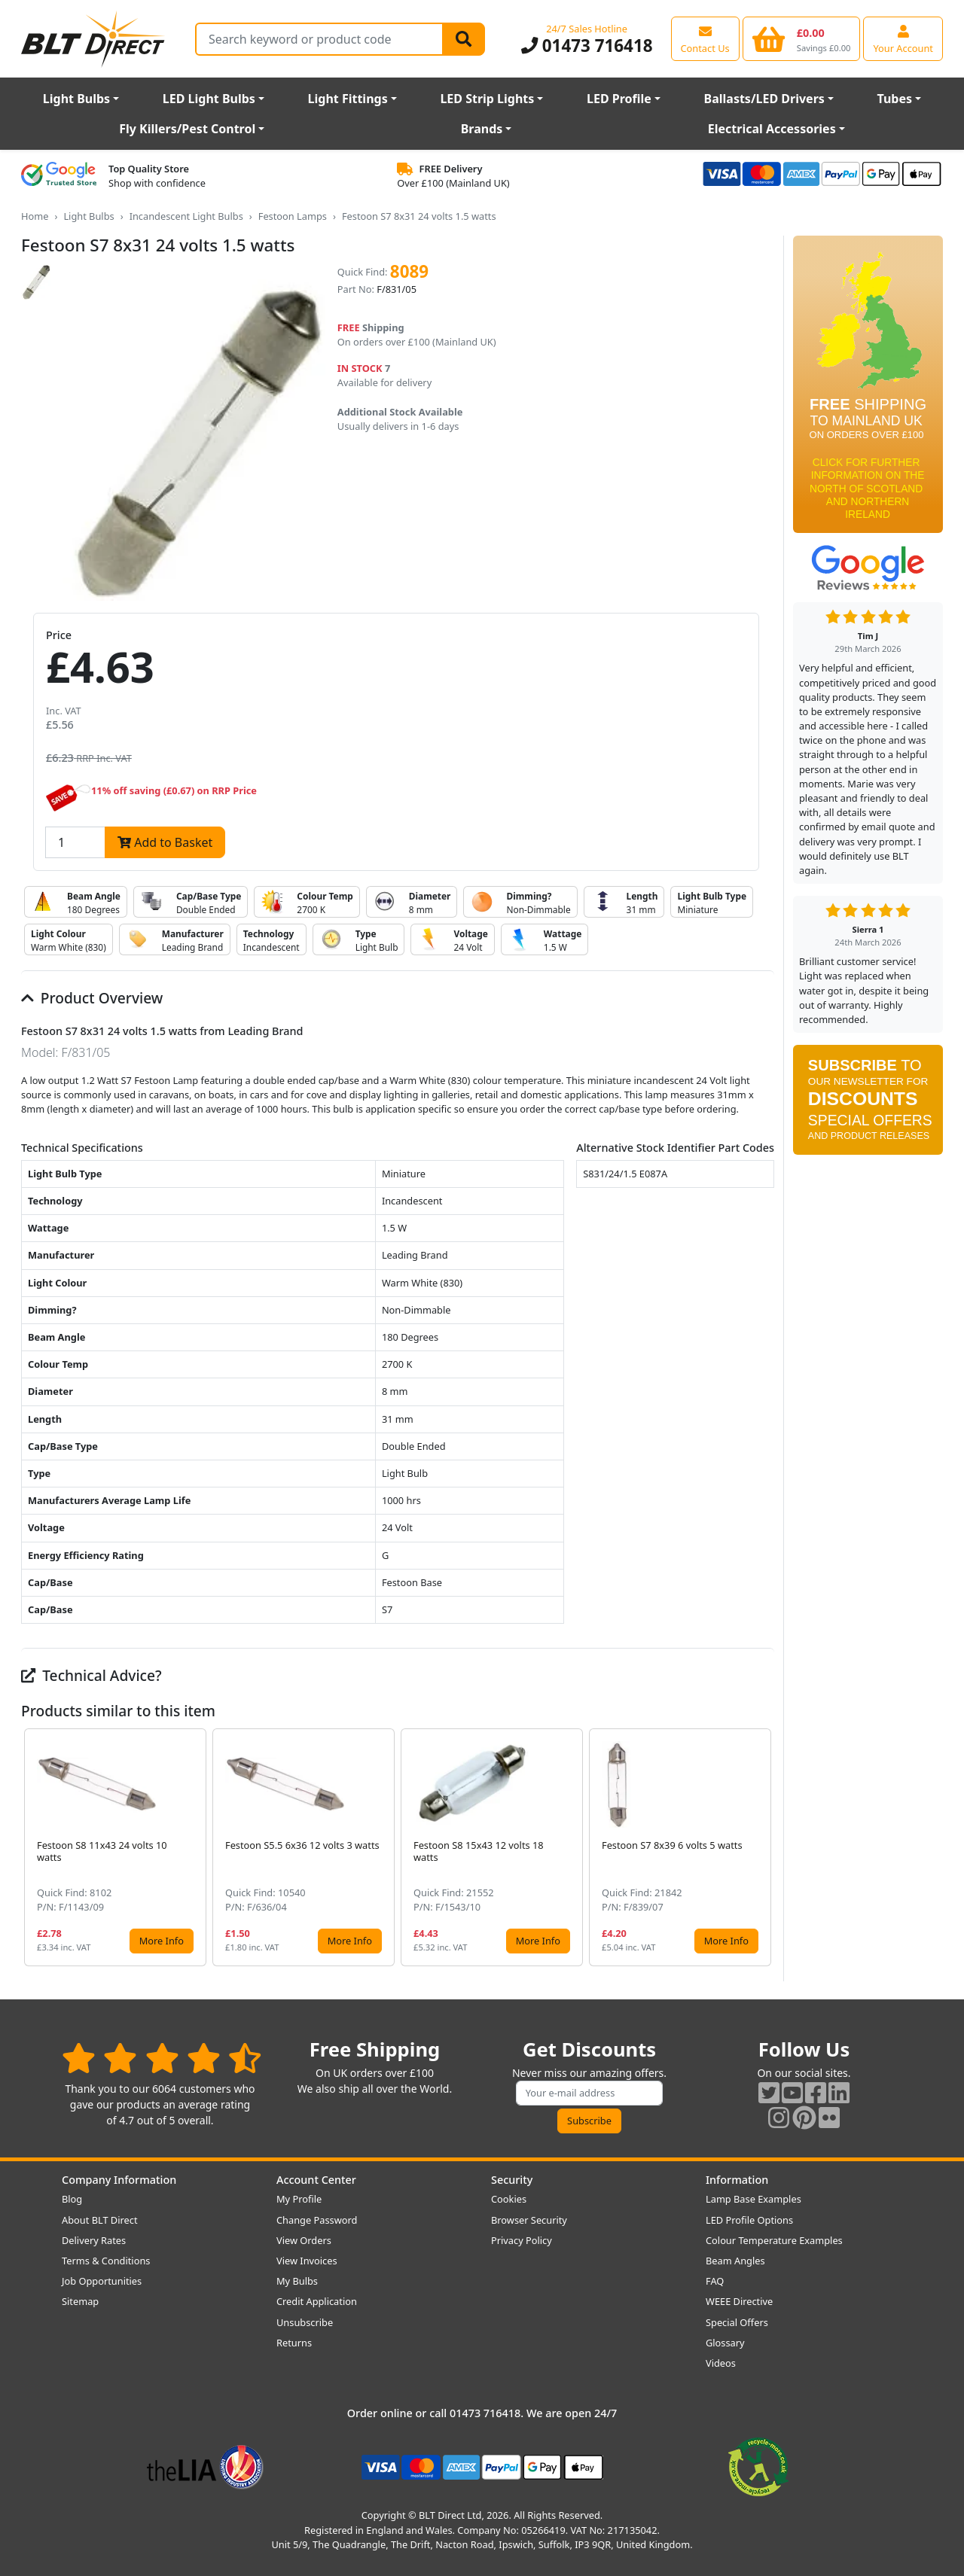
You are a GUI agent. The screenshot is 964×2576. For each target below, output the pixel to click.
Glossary (725, 2342)
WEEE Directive (739, 2301)
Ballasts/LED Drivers (764, 98)
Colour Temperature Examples (774, 2240)
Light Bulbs (76, 98)
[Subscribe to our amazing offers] (590, 2093)
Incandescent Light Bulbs (186, 216)
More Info (161, 1940)
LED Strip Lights (487, 98)
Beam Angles (735, 2260)
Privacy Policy (521, 2240)
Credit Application (316, 2301)
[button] (762, 1847)
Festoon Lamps (292, 216)
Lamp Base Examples (753, 2199)
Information (737, 2180)
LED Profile (619, 98)
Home (34, 216)
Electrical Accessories (772, 128)
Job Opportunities (102, 2281)
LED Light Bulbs (209, 98)
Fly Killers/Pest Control (187, 128)
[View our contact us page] (705, 38)
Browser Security (529, 2220)
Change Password (316, 2220)
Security (511, 2180)
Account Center (316, 2180)
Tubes (895, 98)
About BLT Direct (100, 2220)
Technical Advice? (91, 1675)
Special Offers (737, 2322)
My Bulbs (297, 2281)
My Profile (299, 2199)
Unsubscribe (304, 2322)
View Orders (303, 2240)
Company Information (119, 2180)
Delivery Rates (94, 2240)
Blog (72, 2199)
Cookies (508, 2199)
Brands (482, 128)
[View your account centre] (903, 38)
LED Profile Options (749, 2220)
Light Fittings (348, 98)
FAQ (715, 2281)
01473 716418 (587, 45)
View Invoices (306, 2260)
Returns (294, 2342)
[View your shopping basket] (802, 38)
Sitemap (80, 2301)
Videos (721, 2363)
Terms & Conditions (106, 2260)
